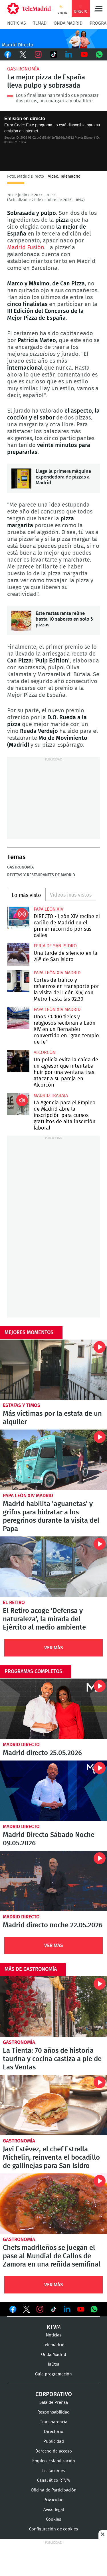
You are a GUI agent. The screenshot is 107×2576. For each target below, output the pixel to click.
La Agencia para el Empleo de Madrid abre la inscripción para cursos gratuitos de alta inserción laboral (18, 1104)
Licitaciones (53, 2471)
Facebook (7, 54)
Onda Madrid (68, 23)
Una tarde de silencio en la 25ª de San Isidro (18, 954)
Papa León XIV (48, 909)
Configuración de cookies (53, 2529)
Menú (98, 8)
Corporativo (53, 2394)
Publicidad (53, 2441)
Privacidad (53, 2500)
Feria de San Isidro (55, 946)
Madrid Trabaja (51, 1095)
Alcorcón (45, 1052)
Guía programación (53, 2374)
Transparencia (53, 2422)
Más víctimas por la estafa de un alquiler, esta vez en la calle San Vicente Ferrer (53, 1370)
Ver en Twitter (26, 2310)
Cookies (53, 2519)
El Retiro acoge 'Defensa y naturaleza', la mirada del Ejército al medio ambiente (53, 1566)
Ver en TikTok (53, 2310)
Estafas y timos (21, 1405)
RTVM (54, 2327)
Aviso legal (53, 2510)
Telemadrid (53, 2345)
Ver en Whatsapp (94, 2309)
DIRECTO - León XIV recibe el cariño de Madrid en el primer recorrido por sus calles (18, 918)
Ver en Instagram (40, 2309)
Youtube (84, 54)
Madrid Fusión (25, 247)
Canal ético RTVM (53, 2480)
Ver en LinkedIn (67, 2309)
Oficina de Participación (53, 2490)
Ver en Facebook (13, 2310)
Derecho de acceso (53, 2451)
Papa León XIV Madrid (57, 973)
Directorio (53, 2432)
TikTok (53, 54)
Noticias (16, 23)
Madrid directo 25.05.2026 (53, 1709)
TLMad (40, 23)
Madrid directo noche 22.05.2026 (53, 1881)
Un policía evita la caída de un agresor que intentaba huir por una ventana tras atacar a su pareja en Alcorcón (18, 1061)
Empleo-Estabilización (53, 2461)
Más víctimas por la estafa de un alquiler (52, 1418)
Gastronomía (23, 68)
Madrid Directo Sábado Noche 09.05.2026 (53, 1791)
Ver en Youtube (80, 2309)
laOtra (53, 2364)
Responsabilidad (53, 2412)
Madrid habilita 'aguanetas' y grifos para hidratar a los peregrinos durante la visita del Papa (53, 1460)
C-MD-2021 (53, 38)
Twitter (23, 54)
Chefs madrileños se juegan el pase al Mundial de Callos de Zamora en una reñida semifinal (53, 2203)
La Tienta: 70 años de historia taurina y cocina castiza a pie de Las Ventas (53, 2006)
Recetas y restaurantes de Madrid (41, 875)
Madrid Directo (21, 1744)
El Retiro (14, 1602)
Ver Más (53, 1647)
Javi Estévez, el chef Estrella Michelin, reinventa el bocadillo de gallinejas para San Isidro (53, 2105)
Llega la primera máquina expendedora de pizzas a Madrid (21, 478)
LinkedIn (68, 54)
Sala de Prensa (53, 2402)
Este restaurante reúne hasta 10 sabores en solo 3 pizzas (21, 621)
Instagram (38, 54)
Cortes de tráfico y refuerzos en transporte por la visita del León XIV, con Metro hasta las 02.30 (18, 981)
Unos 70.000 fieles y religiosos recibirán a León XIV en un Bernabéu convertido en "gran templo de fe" (18, 1018)
